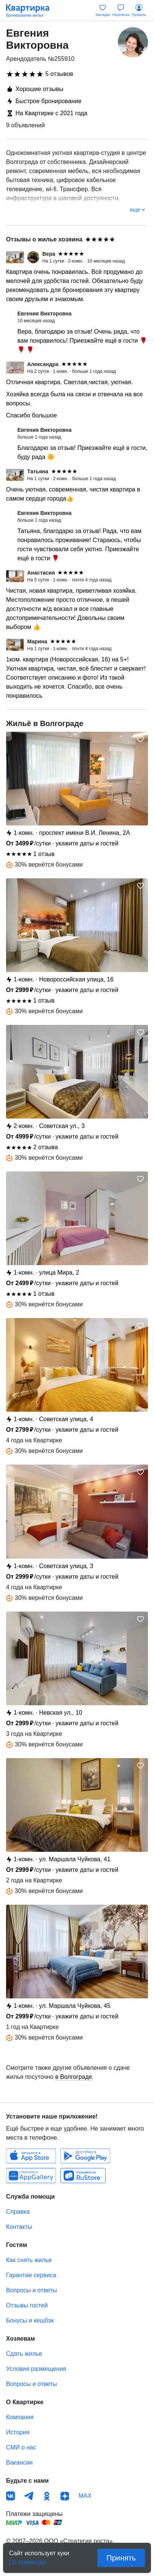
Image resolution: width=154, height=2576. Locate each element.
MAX (85, 2496)
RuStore (83, 2175)
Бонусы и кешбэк (30, 2320)
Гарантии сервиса (31, 2275)
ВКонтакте (10, 2495)
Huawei (31, 2175)
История (17, 2432)
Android (85, 2155)
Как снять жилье (29, 2260)
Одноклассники (46, 2495)
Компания (20, 2417)
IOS (31, 2155)
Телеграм (28, 2495)
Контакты (19, 2227)
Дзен (64, 2495)
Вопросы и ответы (31, 2290)
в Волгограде (73, 2077)
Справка (18, 2211)
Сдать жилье (24, 2353)
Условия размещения (36, 2369)
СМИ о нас (21, 2447)
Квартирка (31, 10)
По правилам (27, 2560)
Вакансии (19, 2462)
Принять (121, 2558)
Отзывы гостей (27, 2305)
